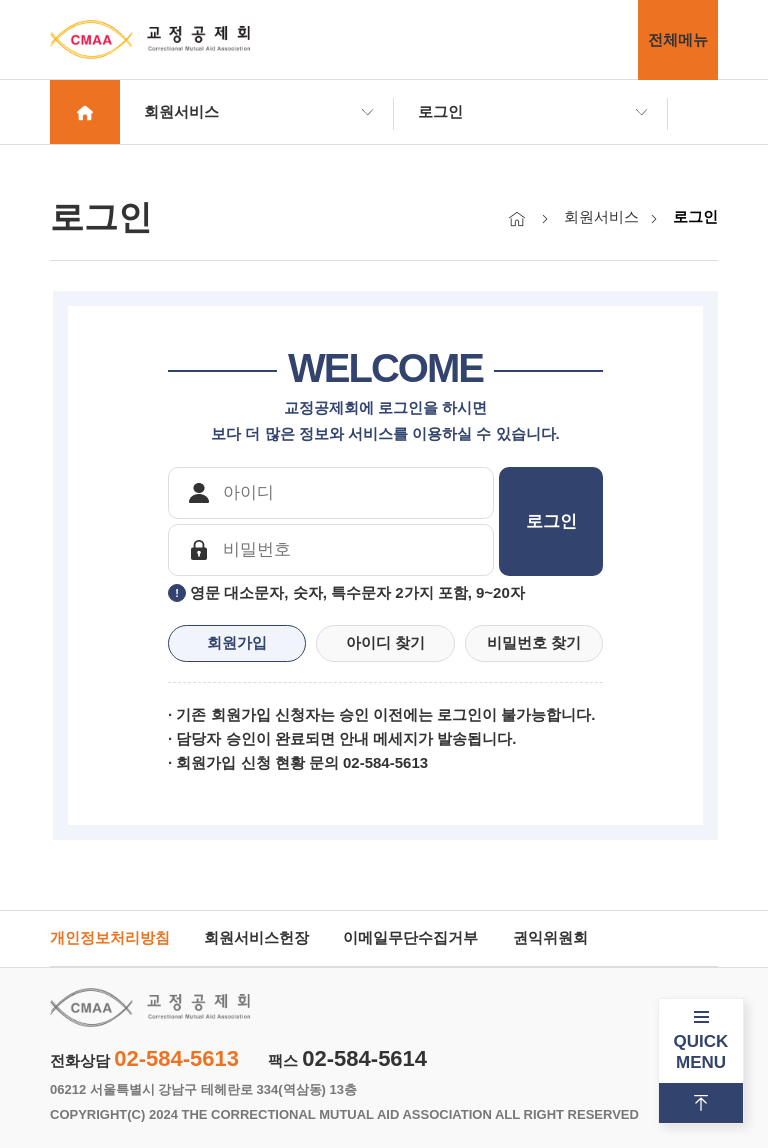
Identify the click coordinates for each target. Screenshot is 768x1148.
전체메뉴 (678, 39)
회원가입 (237, 642)
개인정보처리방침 (110, 937)
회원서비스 (181, 111)
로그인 (440, 111)
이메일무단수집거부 (410, 937)
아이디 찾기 (385, 642)
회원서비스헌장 (256, 937)
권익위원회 (550, 937)
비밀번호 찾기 (534, 642)
